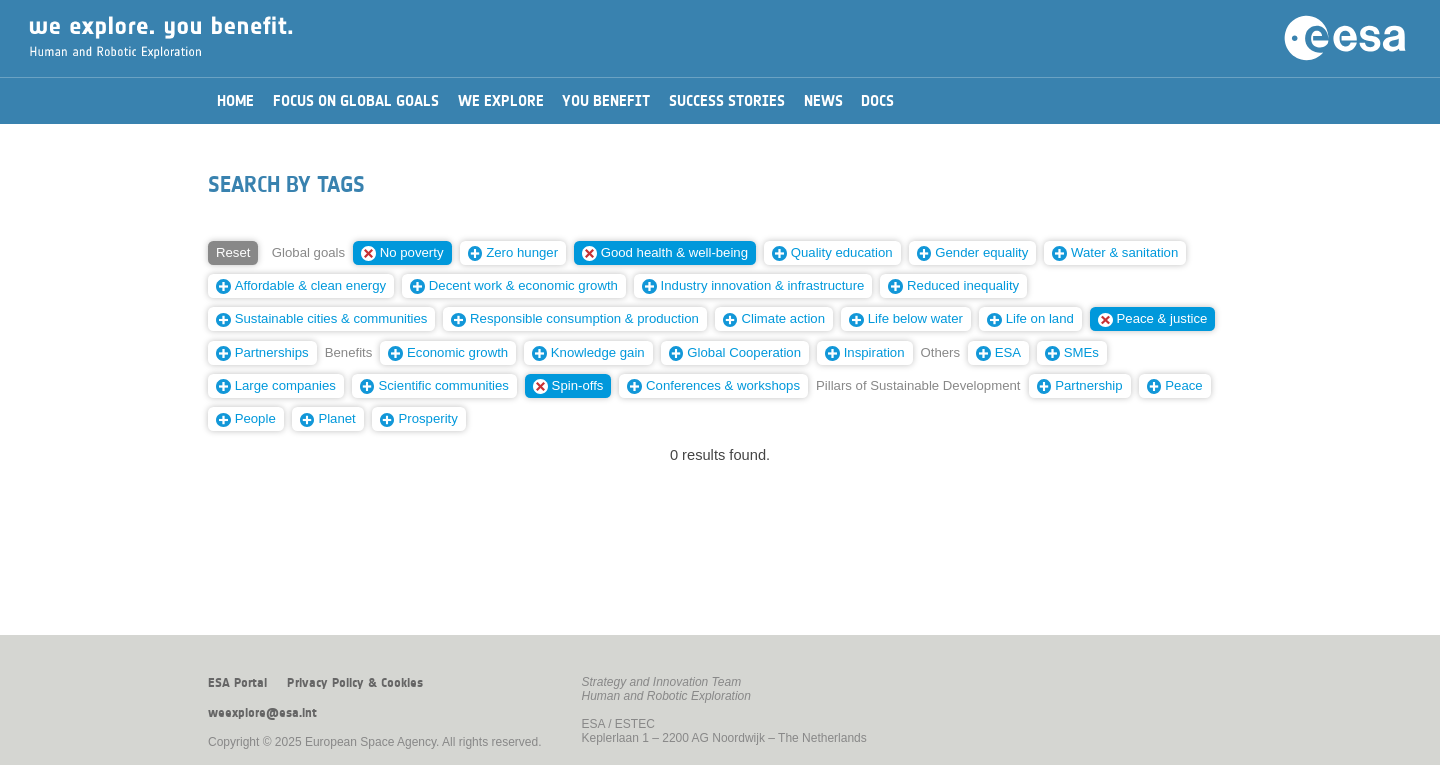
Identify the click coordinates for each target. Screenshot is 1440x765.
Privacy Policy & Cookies (355, 683)
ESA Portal (237, 683)
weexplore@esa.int (262, 713)
